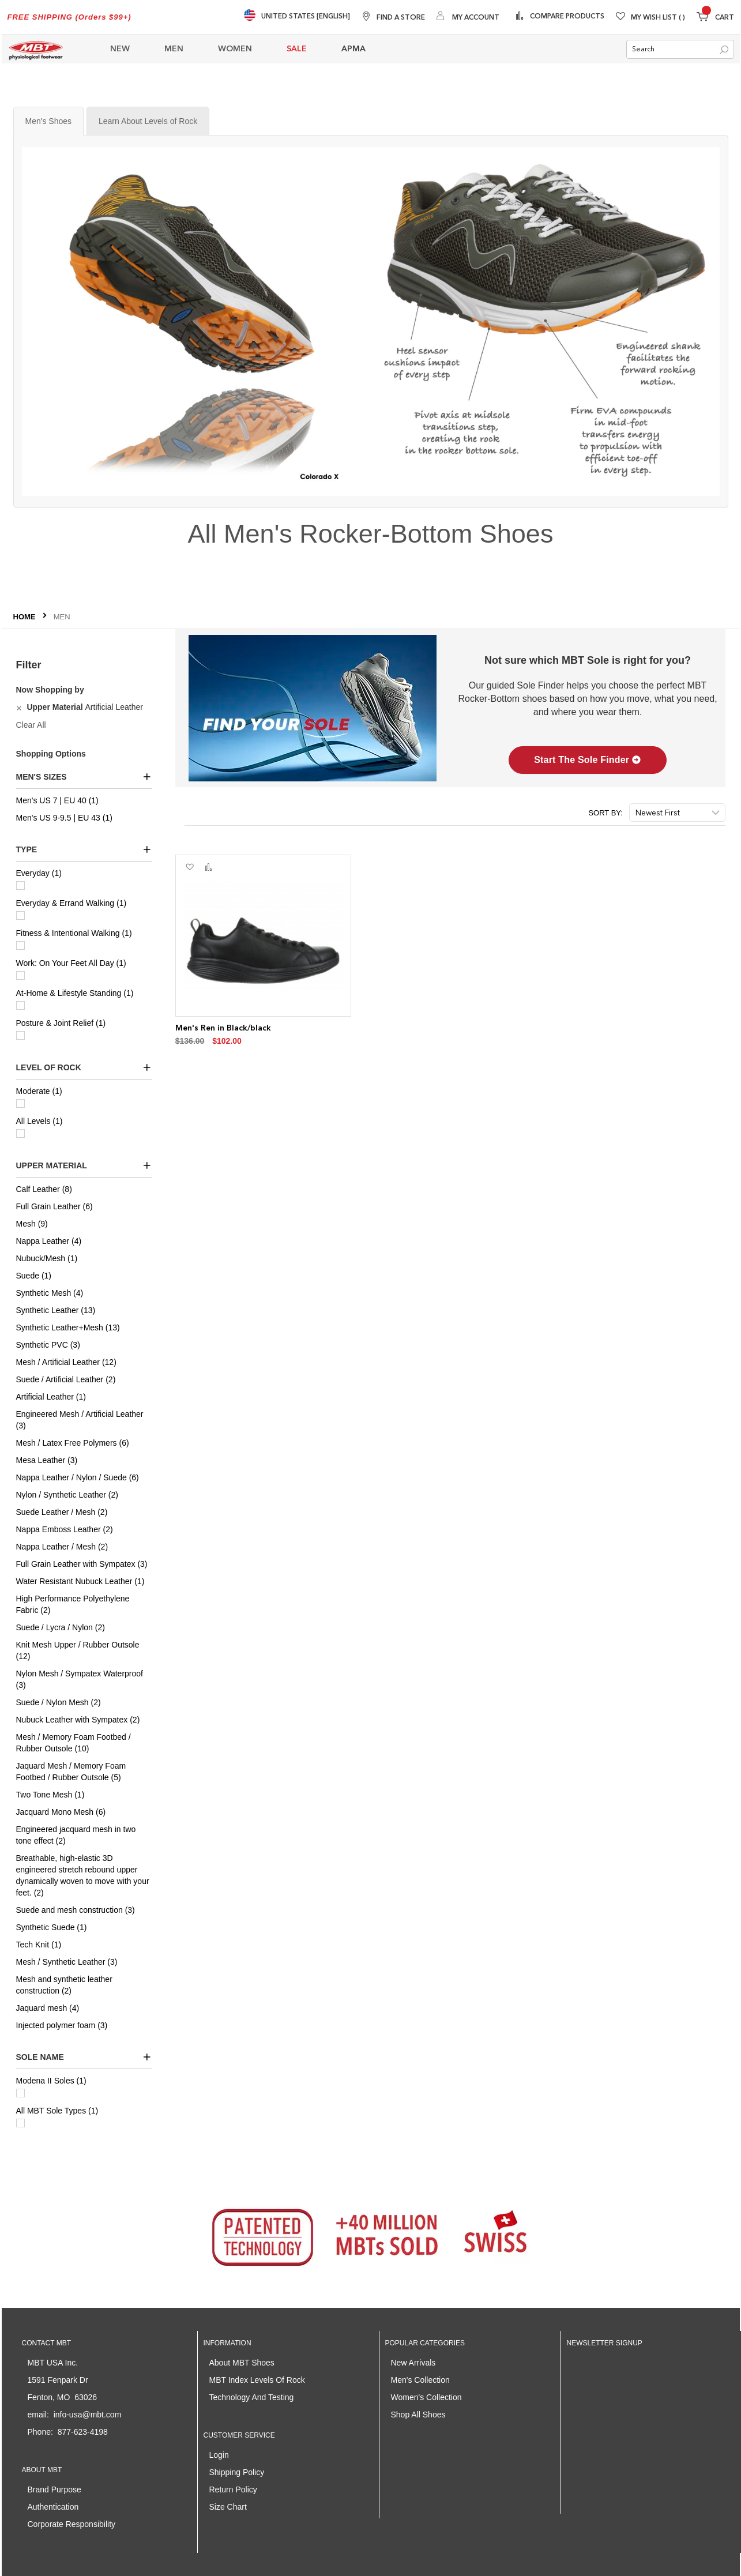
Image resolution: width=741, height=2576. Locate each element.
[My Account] (468, 17)
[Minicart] (715, 18)
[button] (189, 867)
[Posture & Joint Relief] (20, 1035)
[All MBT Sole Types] (20, 2123)
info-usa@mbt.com (88, 2414)
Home (25, 616)
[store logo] (36, 49)
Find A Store (401, 17)
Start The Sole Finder (587, 760)
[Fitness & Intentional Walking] (20, 945)
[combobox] (680, 49)
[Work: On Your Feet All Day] (20, 975)
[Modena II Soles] (20, 2093)
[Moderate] (20, 1103)
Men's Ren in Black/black (223, 1028)
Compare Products (566, 16)
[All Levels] (20, 1133)
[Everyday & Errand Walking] (20, 915)
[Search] (724, 50)
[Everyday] (20, 885)
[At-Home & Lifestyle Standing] (20, 1005)
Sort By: (605, 812)
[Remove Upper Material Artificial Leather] (20, 707)
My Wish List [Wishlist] (658, 17)
